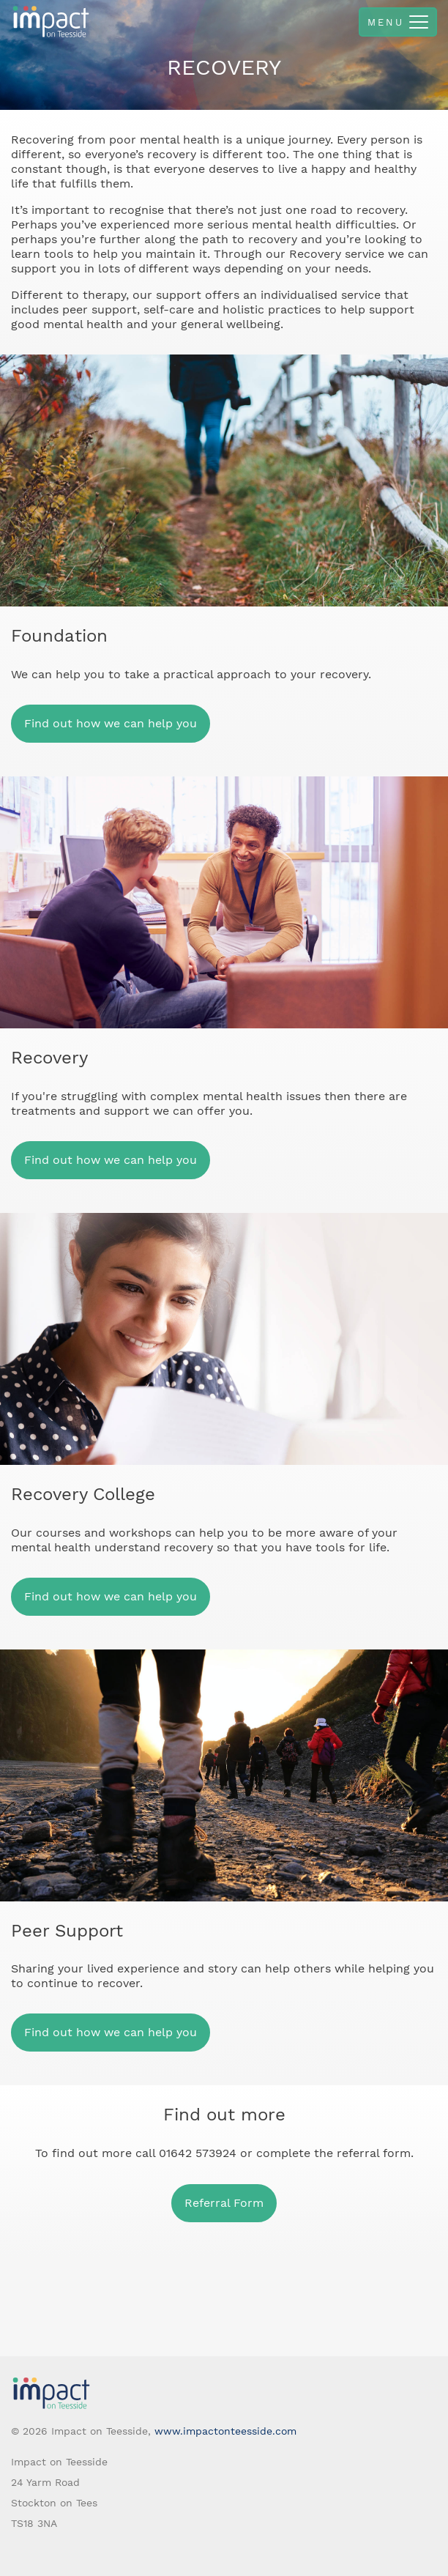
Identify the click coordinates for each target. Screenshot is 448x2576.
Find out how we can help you (110, 723)
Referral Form (224, 2203)
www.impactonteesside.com (225, 2431)
